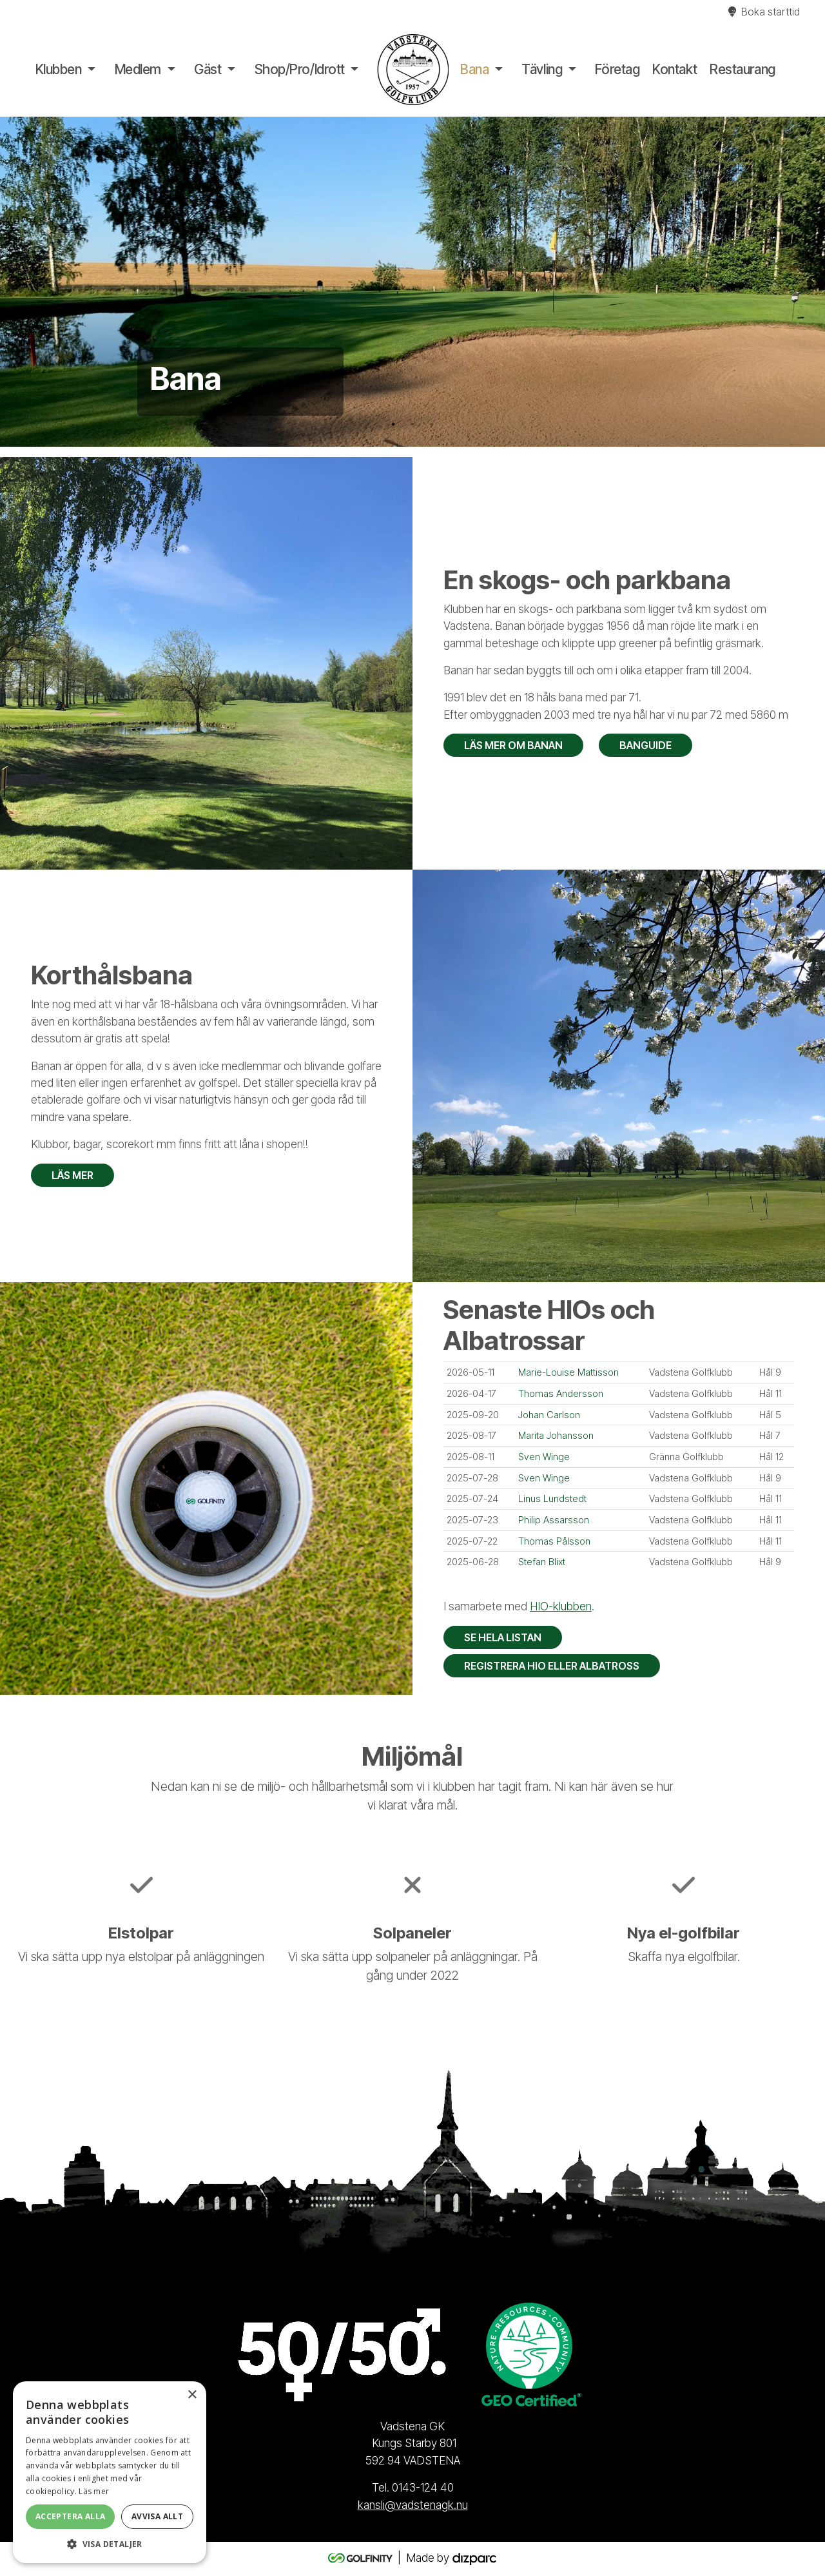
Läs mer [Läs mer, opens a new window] (94, 2491)
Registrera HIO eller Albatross (551, 1665)
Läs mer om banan (513, 745)
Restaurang (742, 69)
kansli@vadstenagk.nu (413, 2505)
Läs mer (72, 1175)
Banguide (645, 745)
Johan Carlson (549, 1415)
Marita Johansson (556, 1435)
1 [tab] (393, 424)
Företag (617, 69)
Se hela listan (502, 1637)
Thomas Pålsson (554, 1541)
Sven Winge (544, 1457)
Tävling (541, 69)
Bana (474, 69)
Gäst (207, 69)
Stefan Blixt (541, 1562)
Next (812, 281)
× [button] (192, 2395)
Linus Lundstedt (552, 1499)
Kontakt (674, 69)
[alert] (109, 2472)
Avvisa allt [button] (157, 2516)
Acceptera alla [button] (70, 2516)
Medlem (138, 69)
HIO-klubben (561, 1606)
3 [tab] (431, 424)
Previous (12, 281)
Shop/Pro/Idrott (300, 69)
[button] (109, 2543)
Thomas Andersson (560, 1394)
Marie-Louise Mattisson (568, 1372)
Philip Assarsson (553, 1520)
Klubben (58, 69)
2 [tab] (412, 424)
